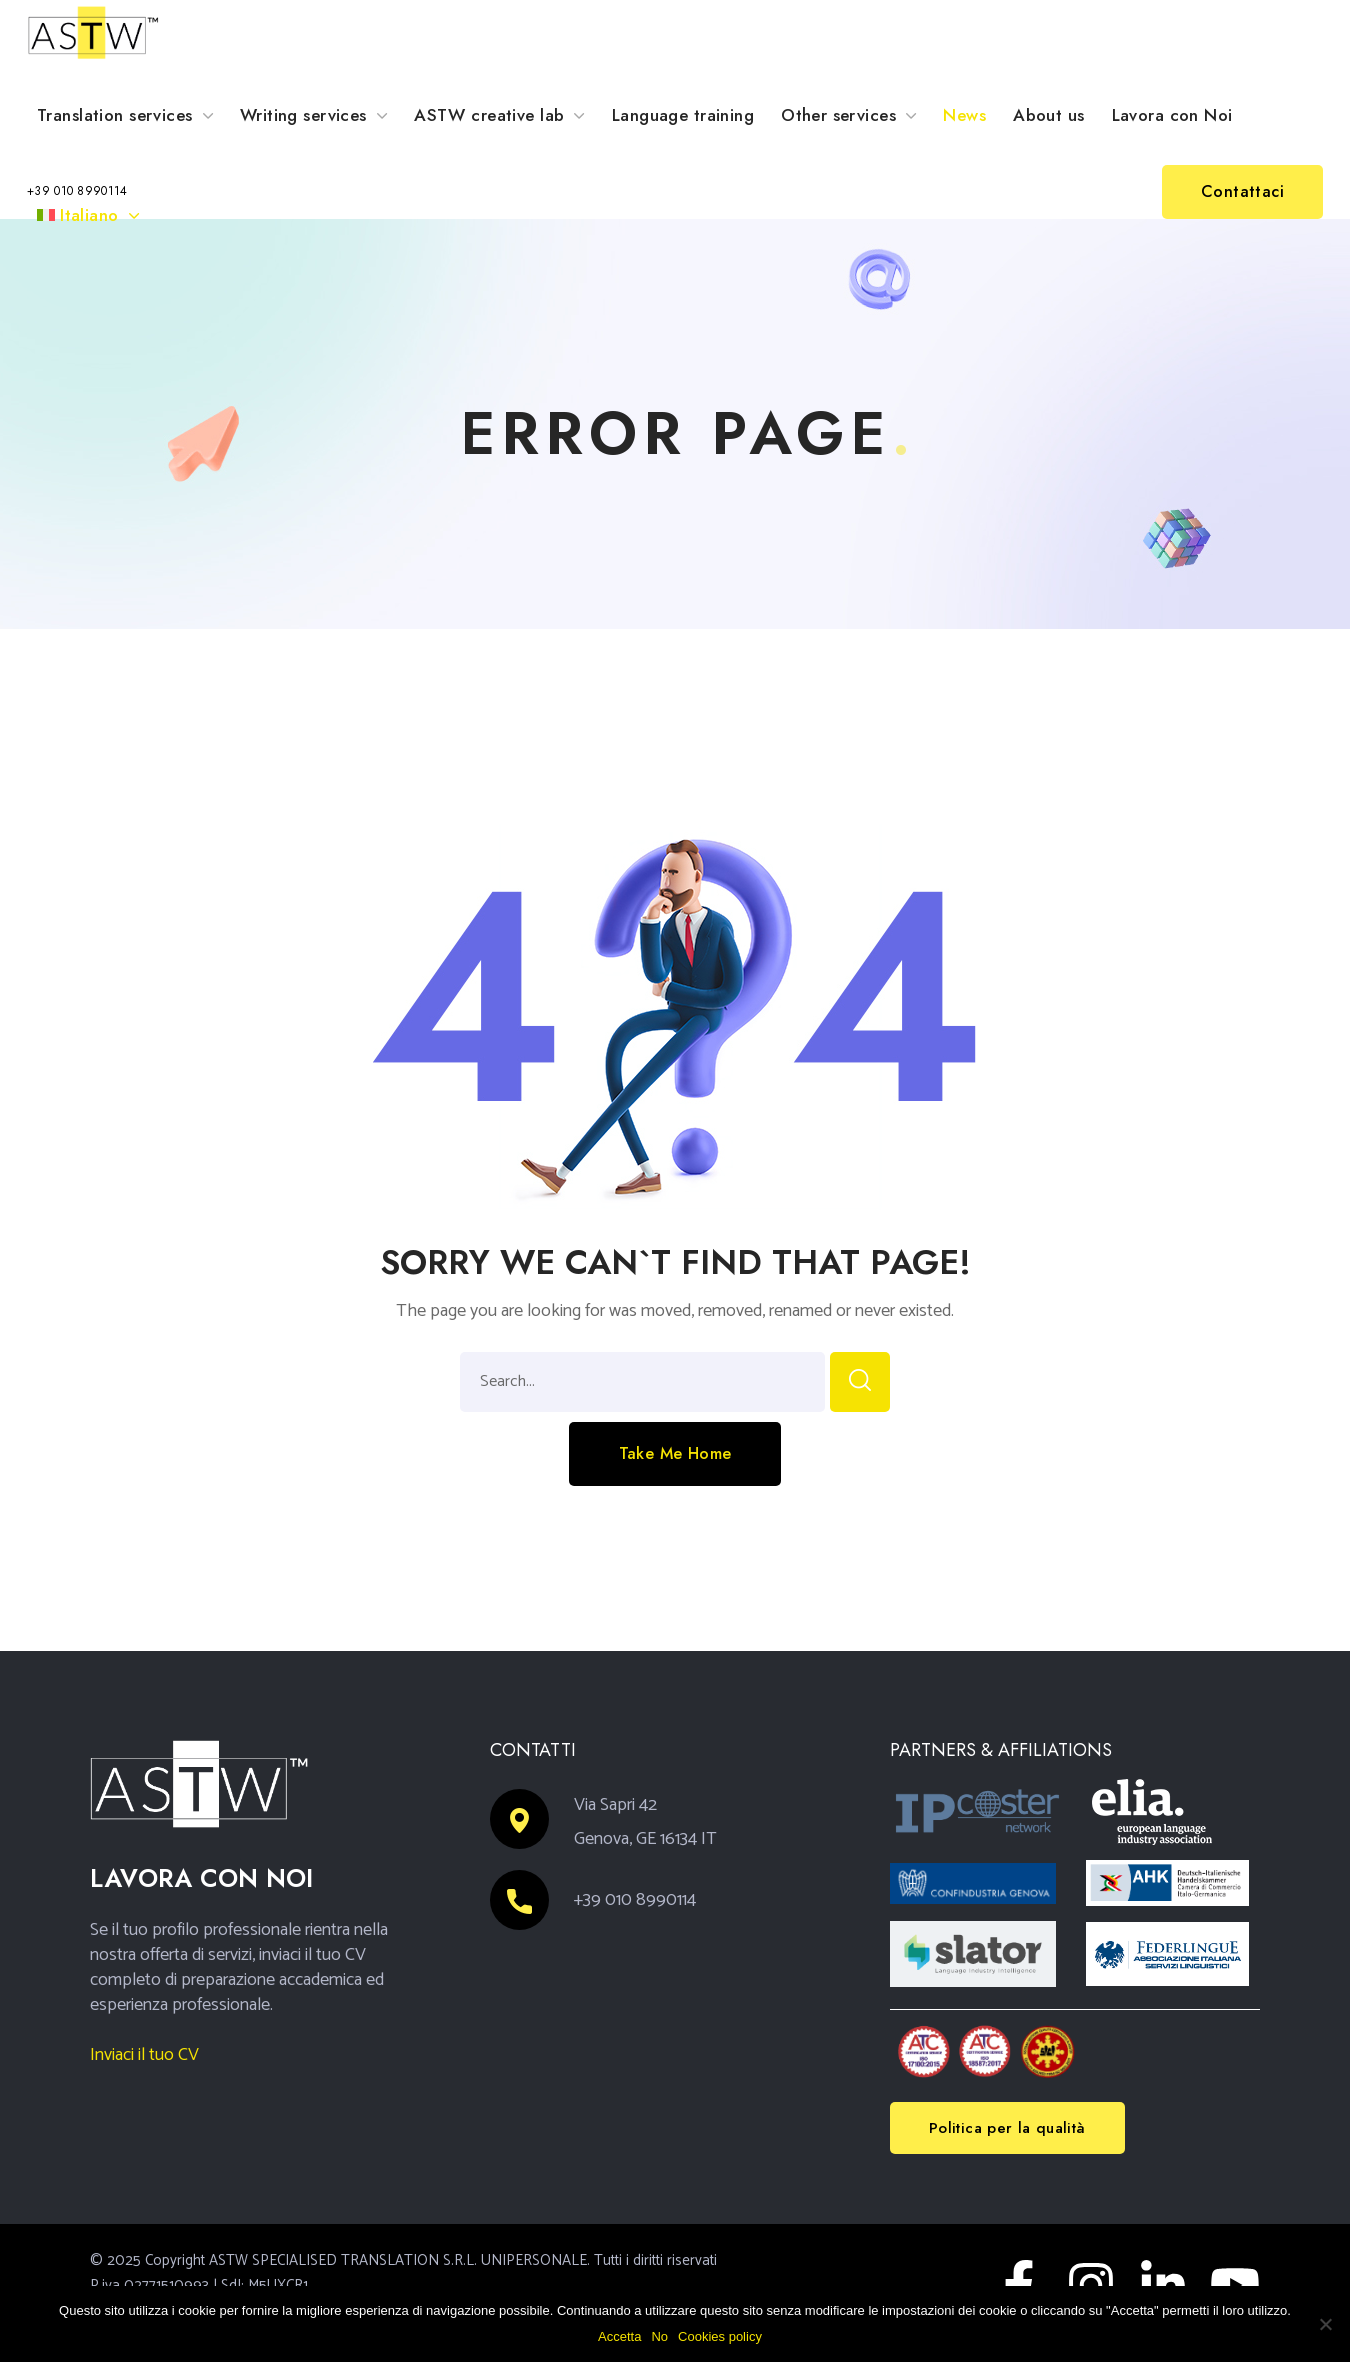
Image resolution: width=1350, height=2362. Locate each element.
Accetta (619, 2336)
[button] (77, 192)
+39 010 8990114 (635, 1900)
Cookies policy (720, 2336)
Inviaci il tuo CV (144, 2055)
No (659, 2336)
